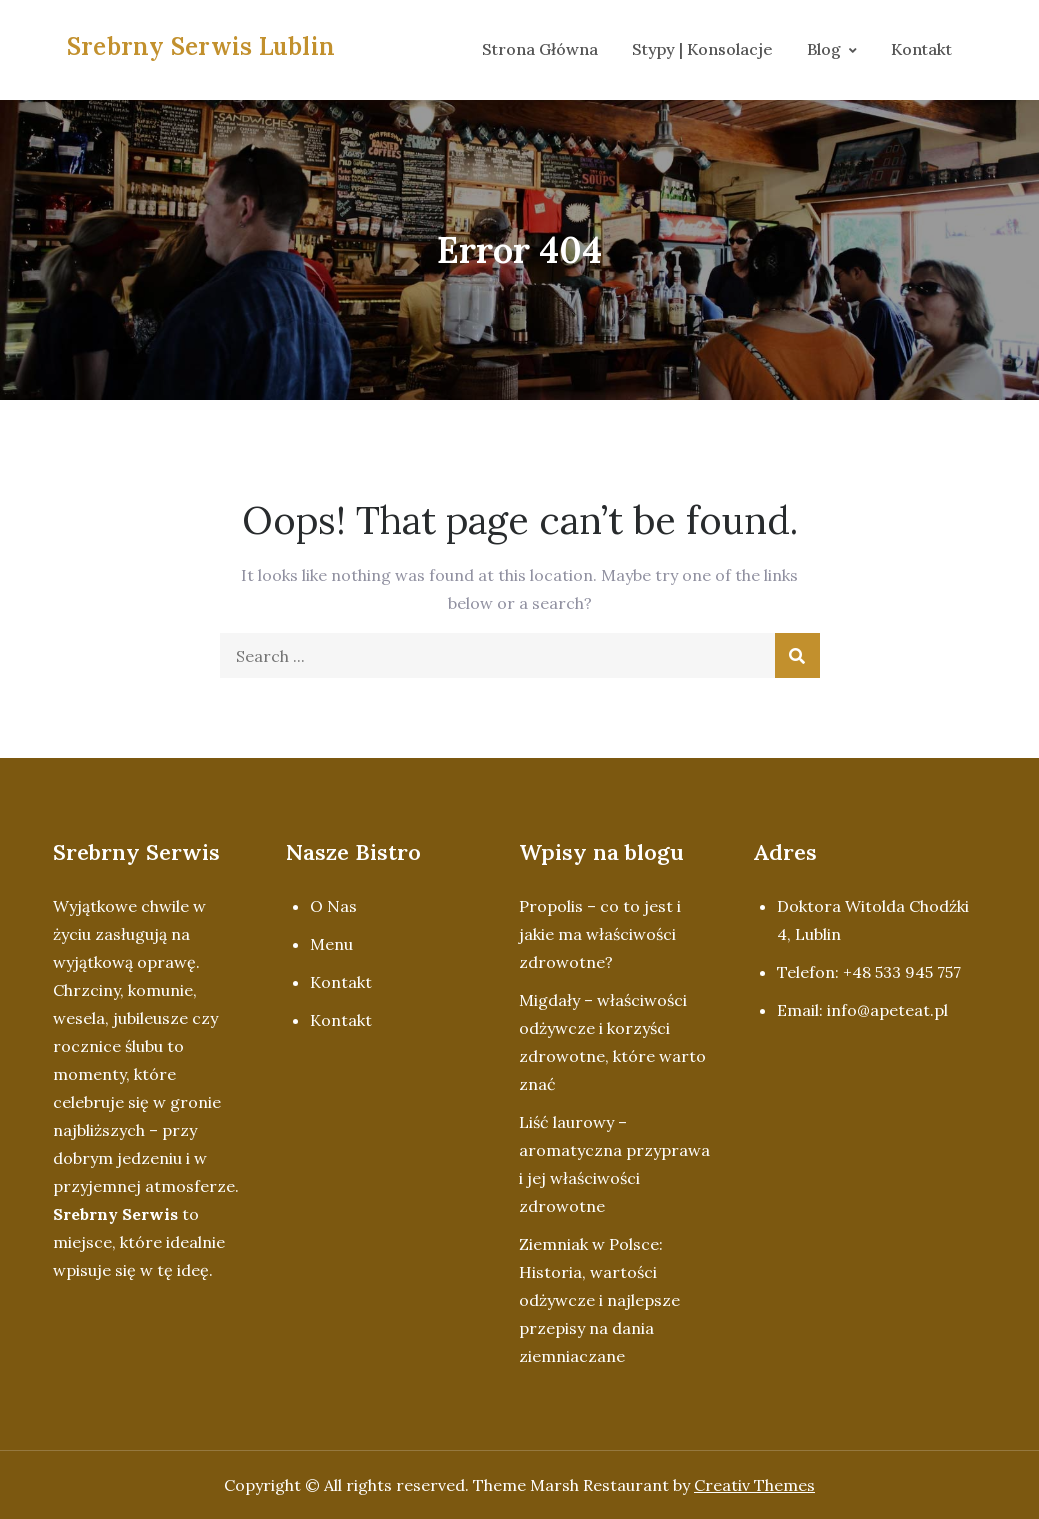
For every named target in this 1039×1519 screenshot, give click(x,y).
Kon (325, 982)
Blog (824, 49)
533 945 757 (918, 972)
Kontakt (921, 49)
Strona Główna (540, 49)
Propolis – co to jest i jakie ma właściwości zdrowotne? (600, 934)
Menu (331, 944)
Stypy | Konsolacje (702, 49)
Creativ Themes (754, 1485)
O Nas (333, 906)
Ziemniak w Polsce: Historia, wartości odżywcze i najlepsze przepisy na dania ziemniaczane (599, 1300)
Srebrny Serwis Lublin (201, 46)
